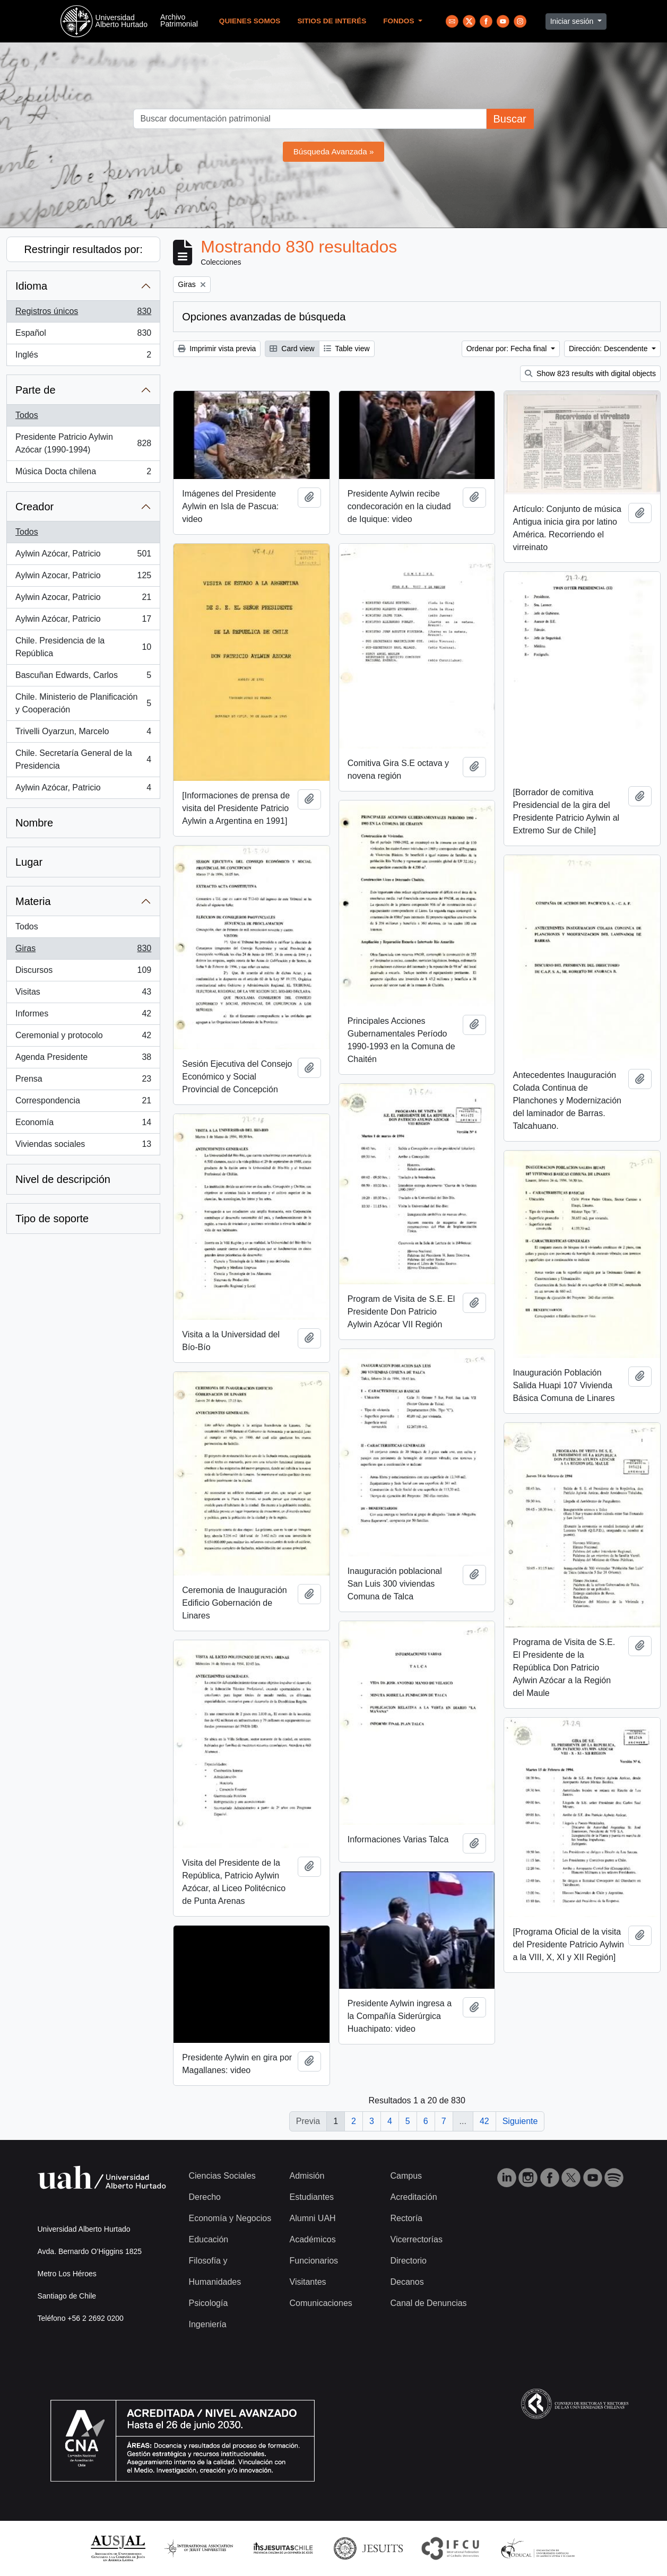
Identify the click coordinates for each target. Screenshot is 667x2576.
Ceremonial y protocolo (83, 1037)
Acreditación (414, 2196)
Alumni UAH (313, 2218)
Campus (406, 2175)
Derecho (205, 2196)
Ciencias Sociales (222, 2175)
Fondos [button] (399, 21)
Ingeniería (208, 2324)
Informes (83, 1015)
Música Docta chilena (83, 473)
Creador (34, 506)
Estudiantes (312, 2196)
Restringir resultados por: (83, 249)
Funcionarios (314, 2260)
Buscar (509, 119)
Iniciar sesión (573, 21)
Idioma (31, 286)
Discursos (83, 972)
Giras (83, 950)
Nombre (34, 823)
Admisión (307, 2175)
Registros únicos (83, 313)
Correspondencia (83, 1102)
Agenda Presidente (83, 1059)
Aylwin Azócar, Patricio (83, 555)
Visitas (83, 994)
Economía (83, 1124)
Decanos (407, 2281)
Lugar (28, 862)
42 (484, 2121)
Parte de (35, 390)
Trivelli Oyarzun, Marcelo (83, 733)
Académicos (313, 2239)
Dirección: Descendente (609, 348)
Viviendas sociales (83, 1146)
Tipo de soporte (52, 1218)
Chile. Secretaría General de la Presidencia (83, 759)
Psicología (208, 2303)
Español (83, 335)
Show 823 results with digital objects (590, 373)
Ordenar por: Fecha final (507, 348)
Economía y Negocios (230, 2218)
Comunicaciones (321, 2303)
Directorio (409, 2260)
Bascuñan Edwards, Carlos (83, 677)
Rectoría (406, 2218)
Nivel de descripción (62, 1179)
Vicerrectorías (417, 2239)
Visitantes (308, 2281)
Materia (33, 901)
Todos (26, 415)
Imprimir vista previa (217, 348)
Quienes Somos (250, 21)
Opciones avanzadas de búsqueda (263, 317)
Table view (347, 348)
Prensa (83, 1081)
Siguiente (520, 2121)
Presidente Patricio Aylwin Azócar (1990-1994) (83, 443)
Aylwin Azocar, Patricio (83, 577)
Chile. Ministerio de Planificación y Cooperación (83, 703)
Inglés (83, 357)
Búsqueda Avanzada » (333, 151)
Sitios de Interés (331, 21)
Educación (209, 2239)
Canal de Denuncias (429, 2303)
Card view (292, 348)
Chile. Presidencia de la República (83, 647)
